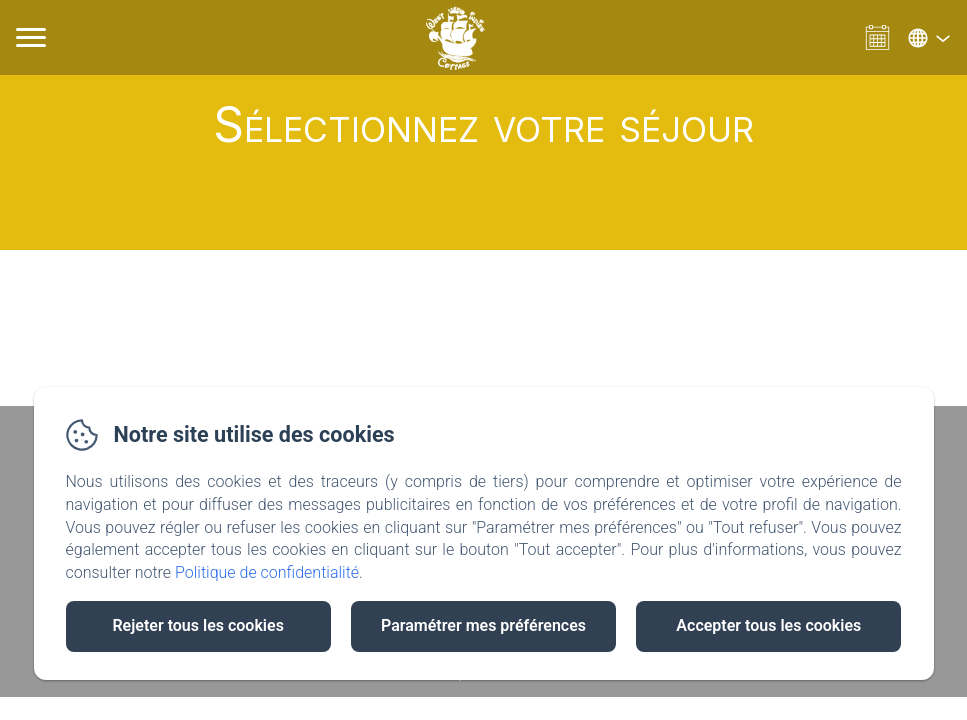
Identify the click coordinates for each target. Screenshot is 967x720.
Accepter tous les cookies (768, 625)
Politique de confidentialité (267, 572)
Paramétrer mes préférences (483, 625)
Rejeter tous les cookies (197, 625)
